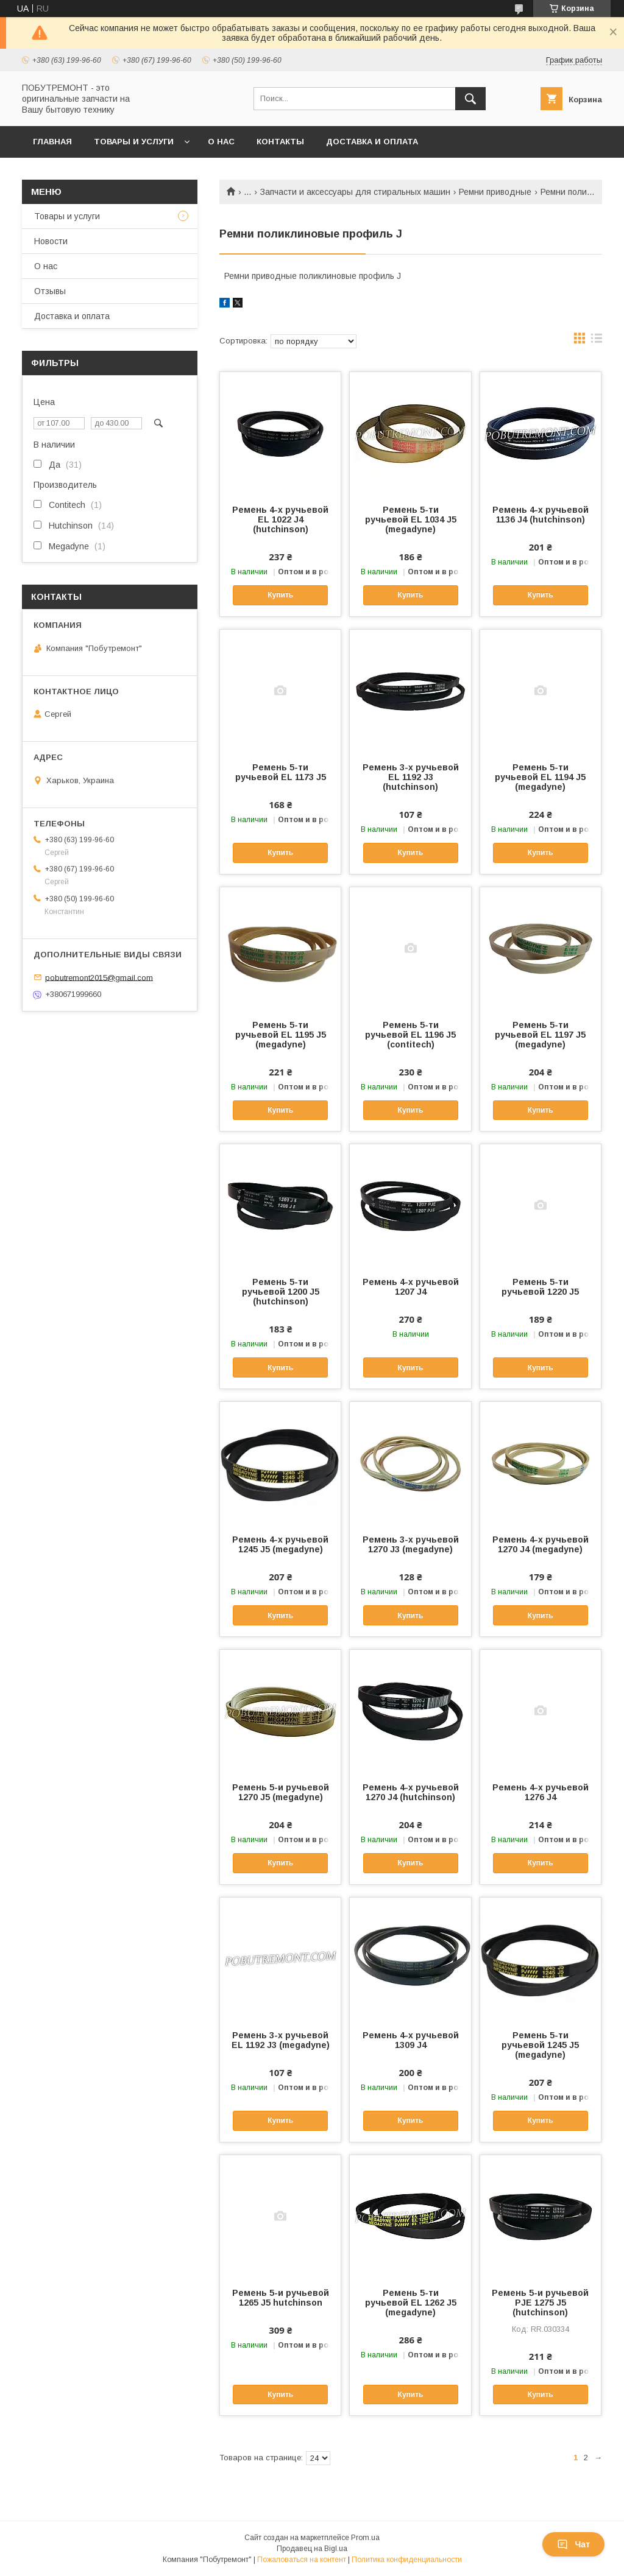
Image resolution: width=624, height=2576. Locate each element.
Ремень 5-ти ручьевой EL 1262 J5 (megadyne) (410, 2302)
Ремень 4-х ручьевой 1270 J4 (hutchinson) (411, 1792)
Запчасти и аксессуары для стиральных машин (355, 192)
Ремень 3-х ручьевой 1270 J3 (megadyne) (411, 1544)
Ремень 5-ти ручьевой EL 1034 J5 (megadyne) (410, 519)
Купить (280, 595)
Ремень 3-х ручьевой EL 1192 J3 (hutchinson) (411, 777)
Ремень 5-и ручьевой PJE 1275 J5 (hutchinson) (540, 2302)
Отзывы (50, 291)
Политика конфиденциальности (407, 2559)
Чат (573, 2544)
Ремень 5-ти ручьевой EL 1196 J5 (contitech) (410, 1034)
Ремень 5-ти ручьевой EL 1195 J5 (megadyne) (280, 1034)
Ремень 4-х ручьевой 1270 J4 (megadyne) (540, 1544)
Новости (51, 241)
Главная (52, 141)
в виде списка (596, 341)
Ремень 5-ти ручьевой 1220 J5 (540, 1287)
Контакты (280, 141)
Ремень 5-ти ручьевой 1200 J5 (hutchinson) (280, 1291)
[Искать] (470, 98)
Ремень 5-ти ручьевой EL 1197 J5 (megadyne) (540, 1034)
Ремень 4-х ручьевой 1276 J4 (540, 1792)
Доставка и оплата (372, 141)
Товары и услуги (134, 141)
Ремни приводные (495, 192)
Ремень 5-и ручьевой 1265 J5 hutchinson (280, 2297)
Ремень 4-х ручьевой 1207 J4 (411, 1287)
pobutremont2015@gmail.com (99, 977)
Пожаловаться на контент (301, 2559)
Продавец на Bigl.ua (312, 2548)
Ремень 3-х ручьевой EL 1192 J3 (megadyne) (281, 2040)
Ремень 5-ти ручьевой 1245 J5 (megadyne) (540, 2045)
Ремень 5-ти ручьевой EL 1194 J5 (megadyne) (540, 777)
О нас (221, 141)
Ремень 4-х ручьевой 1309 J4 (411, 2040)
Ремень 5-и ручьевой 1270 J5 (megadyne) (280, 1792)
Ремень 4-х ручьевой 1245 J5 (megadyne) (280, 1544)
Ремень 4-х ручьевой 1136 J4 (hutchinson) (540, 514)
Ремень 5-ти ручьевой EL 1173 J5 (280, 772)
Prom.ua (365, 2537)
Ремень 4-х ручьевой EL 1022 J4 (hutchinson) (280, 519)
